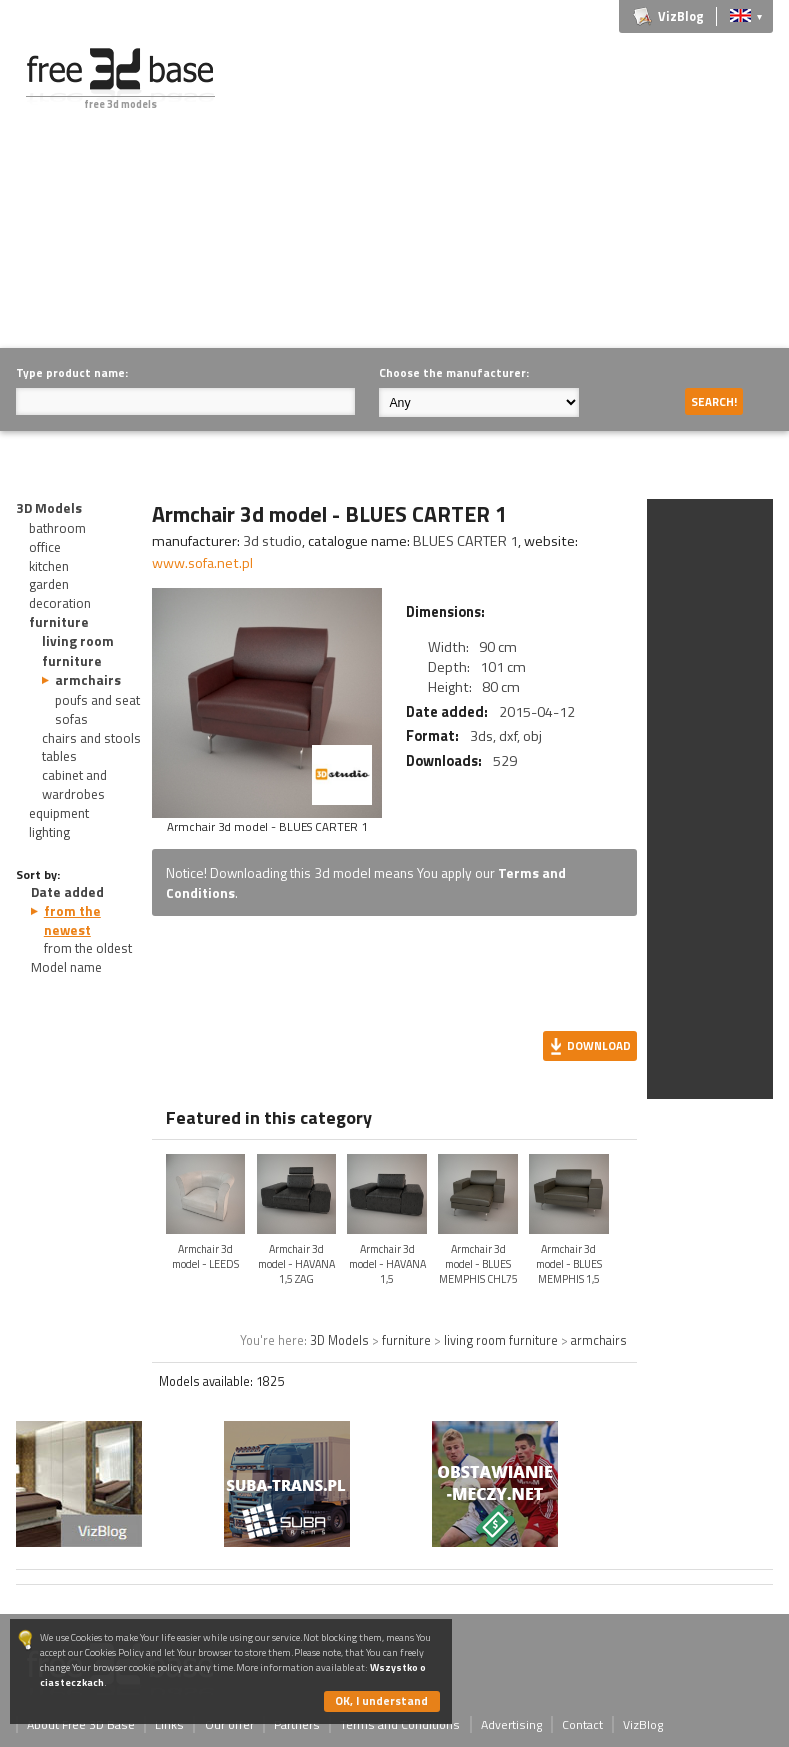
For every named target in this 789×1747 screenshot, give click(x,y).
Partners (297, 1724)
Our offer (229, 1724)
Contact (582, 1724)
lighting (49, 832)
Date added (67, 892)
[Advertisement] (519, 188)
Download (599, 1045)
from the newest (72, 920)
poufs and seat (97, 700)
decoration (60, 603)
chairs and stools (91, 738)
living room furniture (78, 650)
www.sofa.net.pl (202, 563)
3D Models (49, 508)
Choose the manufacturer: (454, 372)
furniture (59, 622)
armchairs (88, 680)
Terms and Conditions (400, 1724)
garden (49, 584)
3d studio (272, 541)
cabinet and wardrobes (74, 784)
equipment (59, 813)
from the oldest (88, 948)
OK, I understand (381, 1700)
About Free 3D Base (81, 1724)
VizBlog (681, 16)
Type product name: (72, 372)
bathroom (57, 528)
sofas (71, 719)
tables (59, 756)
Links (169, 1724)
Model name (66, 967)
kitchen (49, 566)
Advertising (511, 1724)
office (45, 547)
